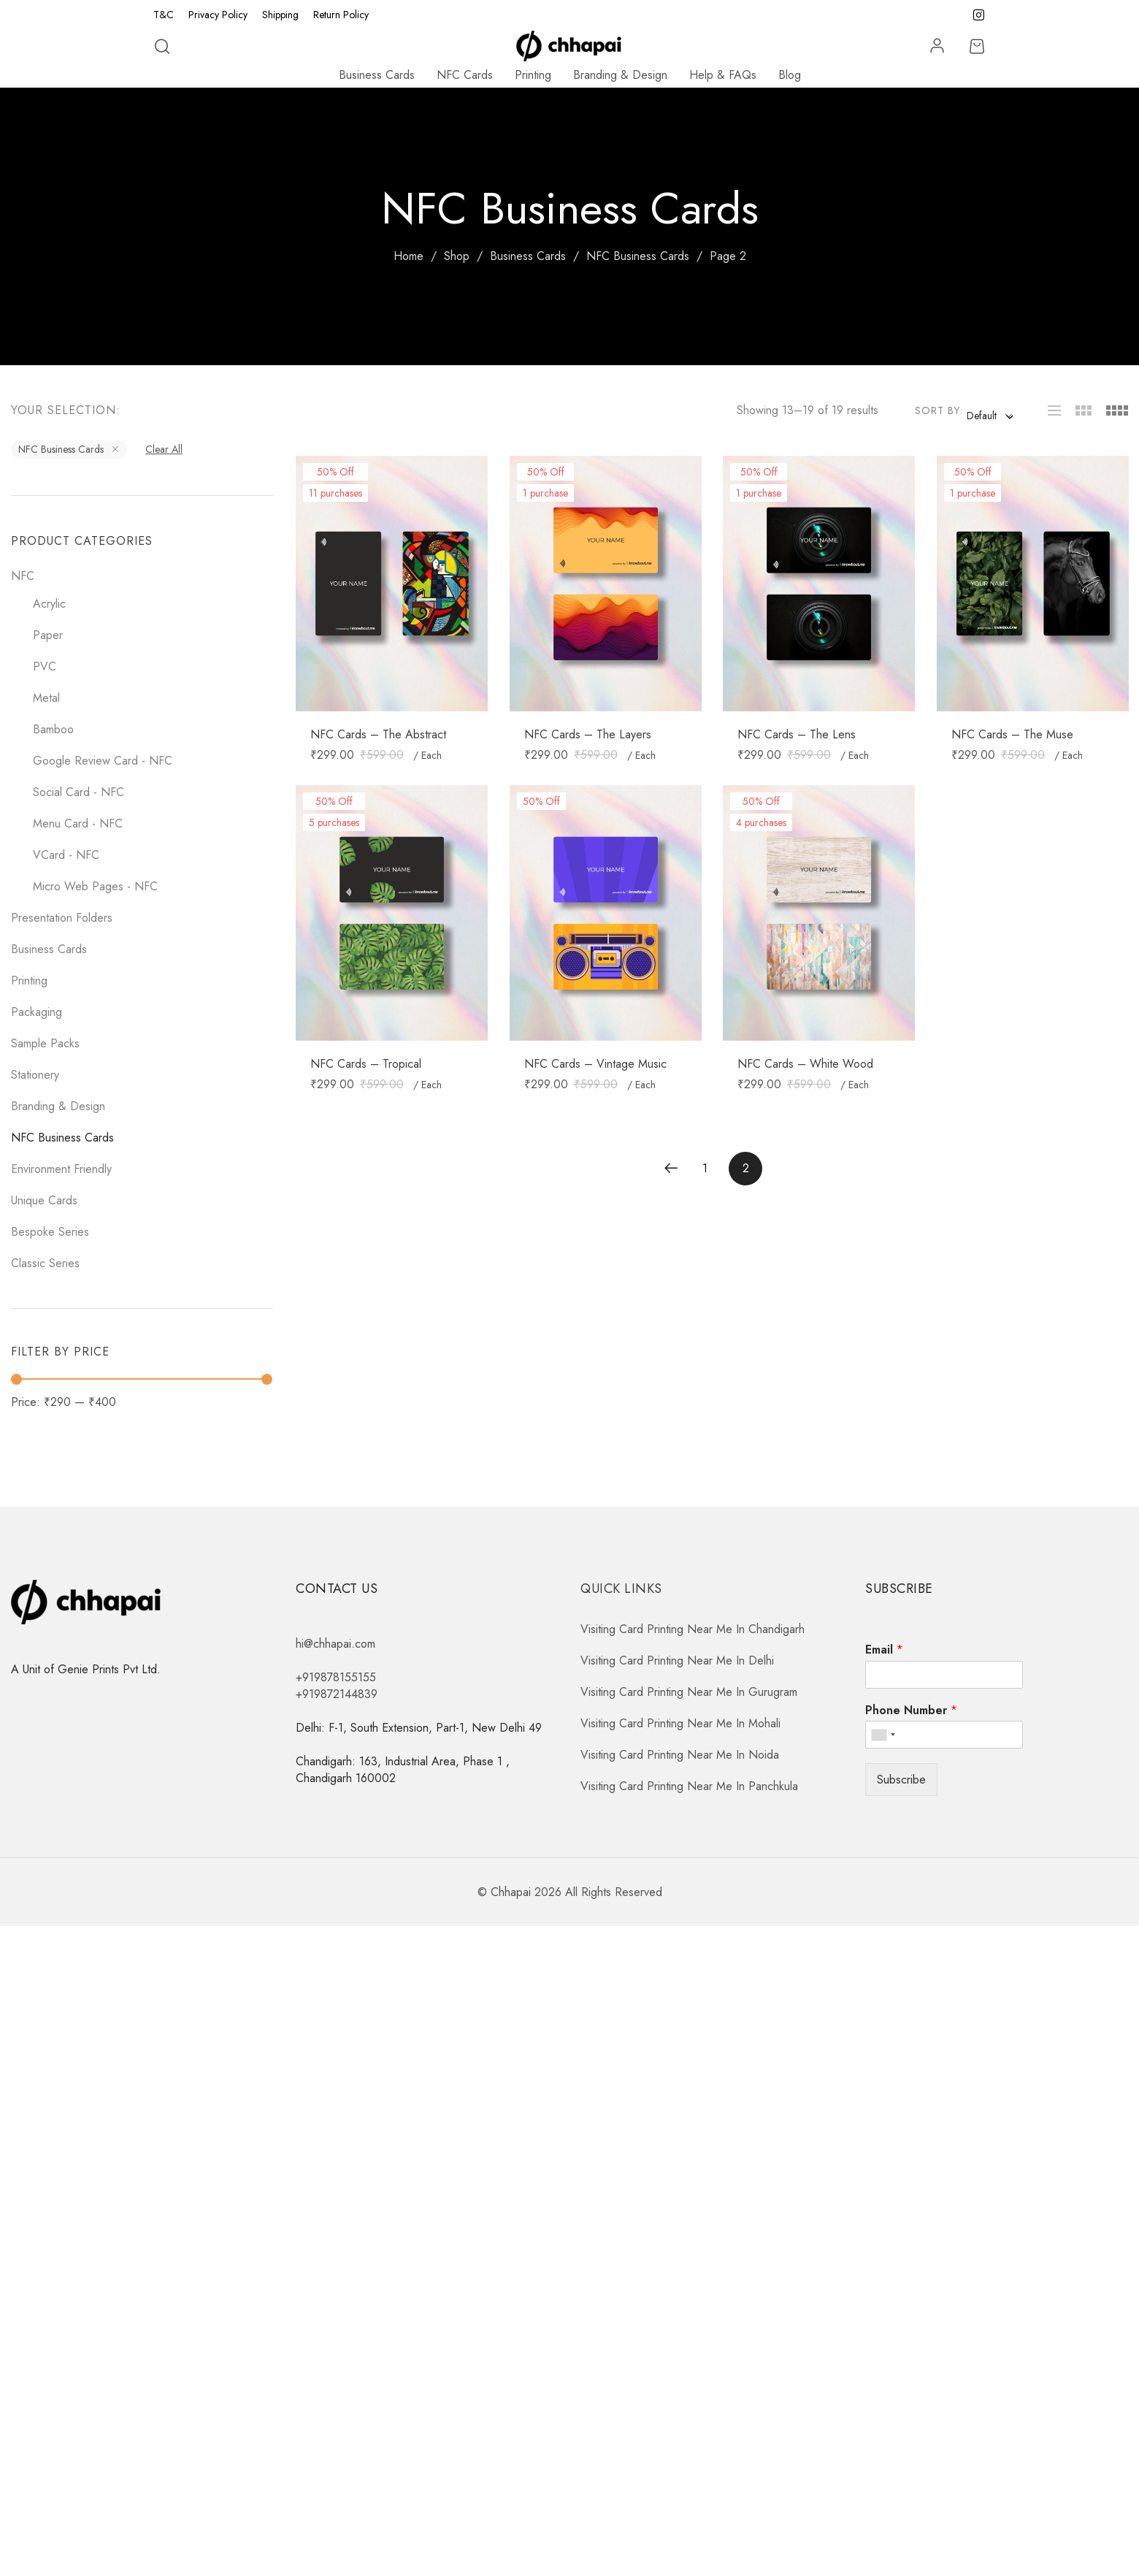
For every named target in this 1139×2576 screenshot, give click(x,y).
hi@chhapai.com (335, 1643)
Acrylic (49, 603)
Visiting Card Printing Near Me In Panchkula (689, 1786)
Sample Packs (45, 1043)
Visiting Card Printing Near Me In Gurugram (688, 1691)
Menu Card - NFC (78, 823)
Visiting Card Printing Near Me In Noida (679, 1754)
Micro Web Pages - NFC (95, 886)
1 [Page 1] (704, 1168)
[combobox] (989, 415)
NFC (22, 575)
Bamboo (53, 729)
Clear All (164, 449)
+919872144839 (336, 1694)
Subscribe (901, 1779)
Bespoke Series (50, 1231)
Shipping (280, 14)
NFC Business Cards (637, 256)
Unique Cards (44, 1200)
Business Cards (377, 74)
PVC (44, 666)
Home (408, 256)
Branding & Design (620, 74)
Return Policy (341, 14)
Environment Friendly (61, 1169)
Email (884, 1650)
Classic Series (45, 1263)
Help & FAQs (722, 74)
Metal (46, 697)
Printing (533, 74)
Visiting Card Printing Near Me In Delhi (677, 1660)
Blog (789, 74)
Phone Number (911, 1711)
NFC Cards (465, 74)
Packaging (36, 1012)
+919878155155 (336, 1677)
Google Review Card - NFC (102, 760)
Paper (48, 635)
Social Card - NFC (78, 792)
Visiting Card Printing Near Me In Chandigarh (692, 1629)
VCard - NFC (66, 854)
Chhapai (511, 1892)
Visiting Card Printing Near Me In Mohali (680, 1723)
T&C (163, 14)
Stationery (35, 1074)
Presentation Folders (61, 917)
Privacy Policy (218, 14)
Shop (456, 256)
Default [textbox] (982, 415)
